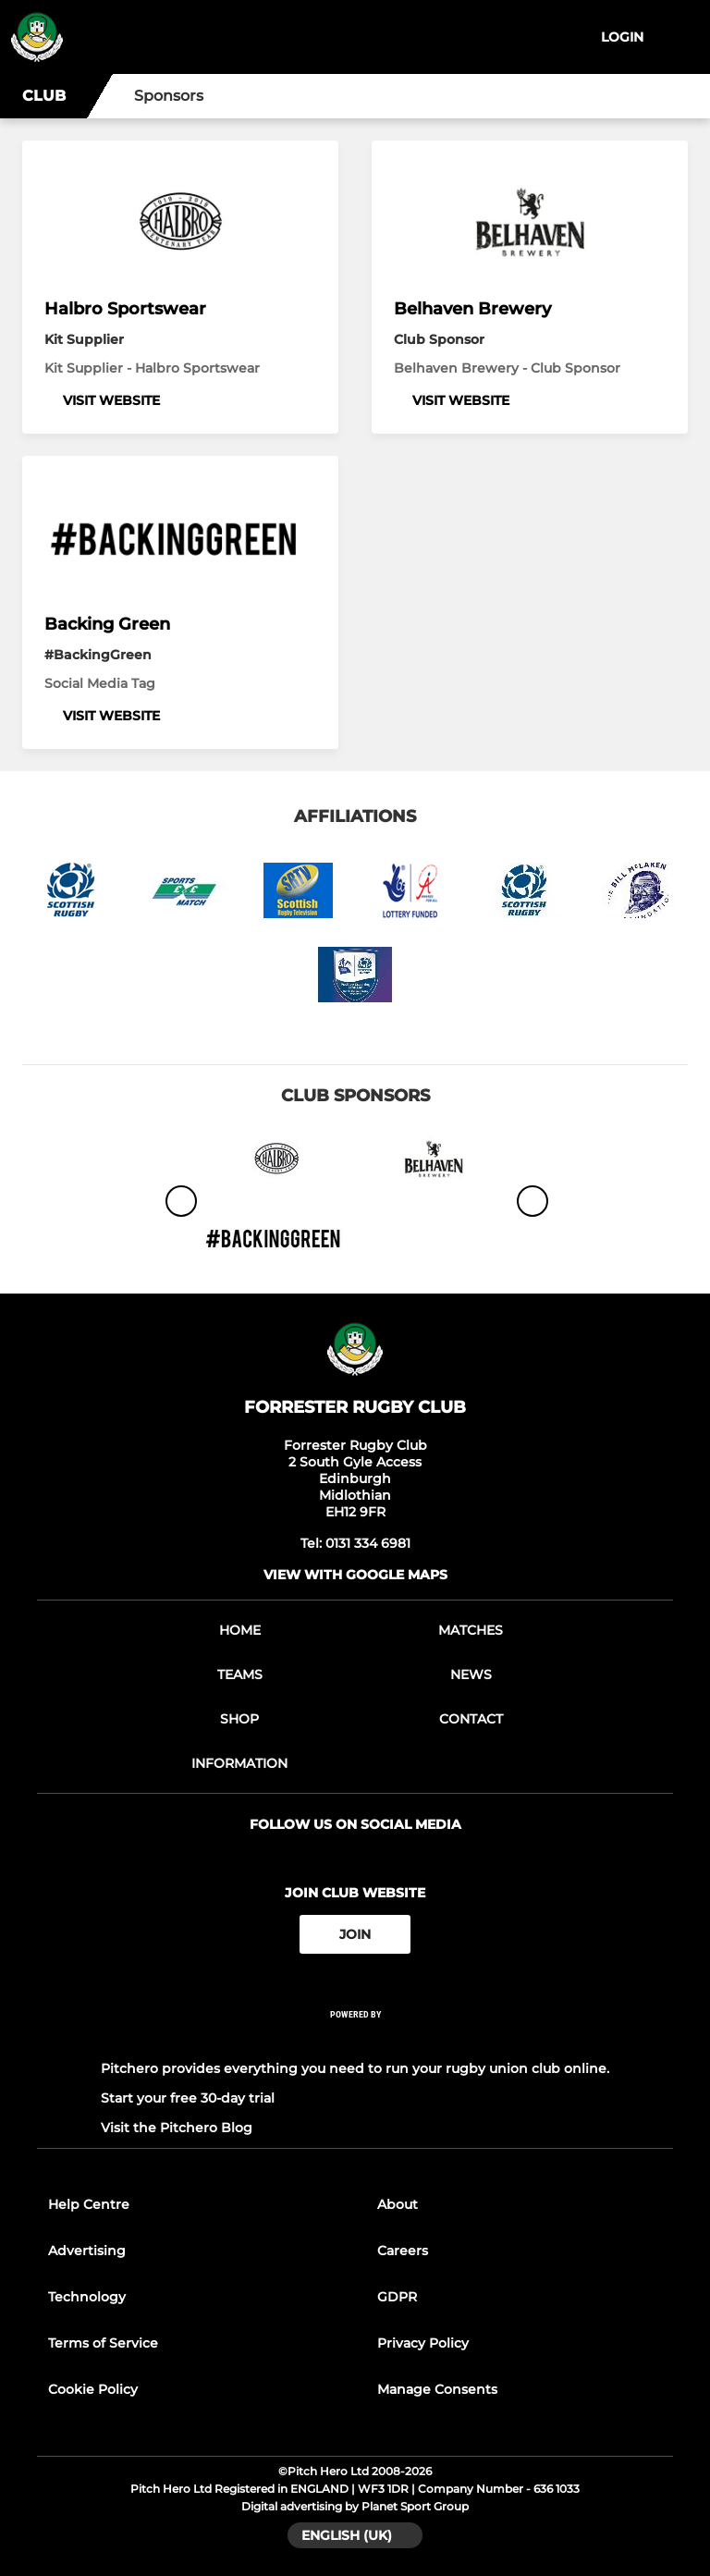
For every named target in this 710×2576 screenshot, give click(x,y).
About (397, 2204)
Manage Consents (437, 2389)
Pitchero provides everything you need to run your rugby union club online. (355, 2068)
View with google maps (355, 1574)
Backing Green (107, 624)
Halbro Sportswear (125, 309)
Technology (87, 2296)
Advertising (87, 2250)
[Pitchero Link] (355, 2039)
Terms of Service (103, 2343)
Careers (402, 2250)
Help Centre (88, 2204)
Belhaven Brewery (472, 309)
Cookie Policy (93, 2389)
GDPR (397, 2296)
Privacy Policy (423, 2343)
